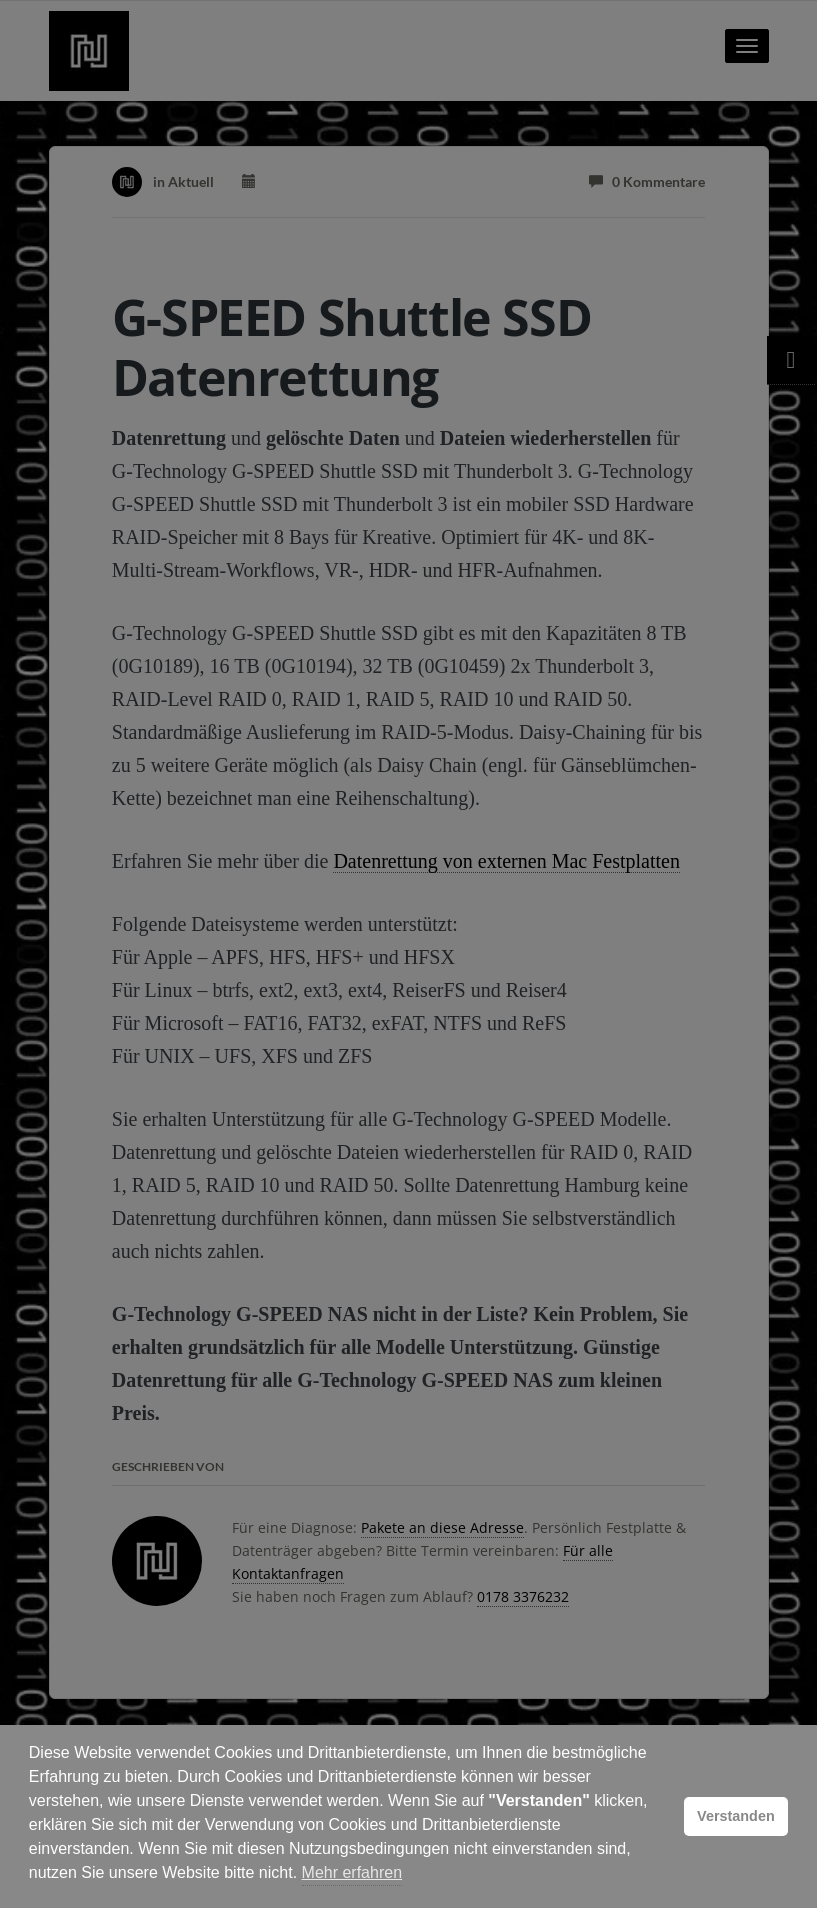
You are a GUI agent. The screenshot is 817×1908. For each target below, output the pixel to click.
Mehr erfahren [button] (352, 1872)
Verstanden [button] (736, 1816)
